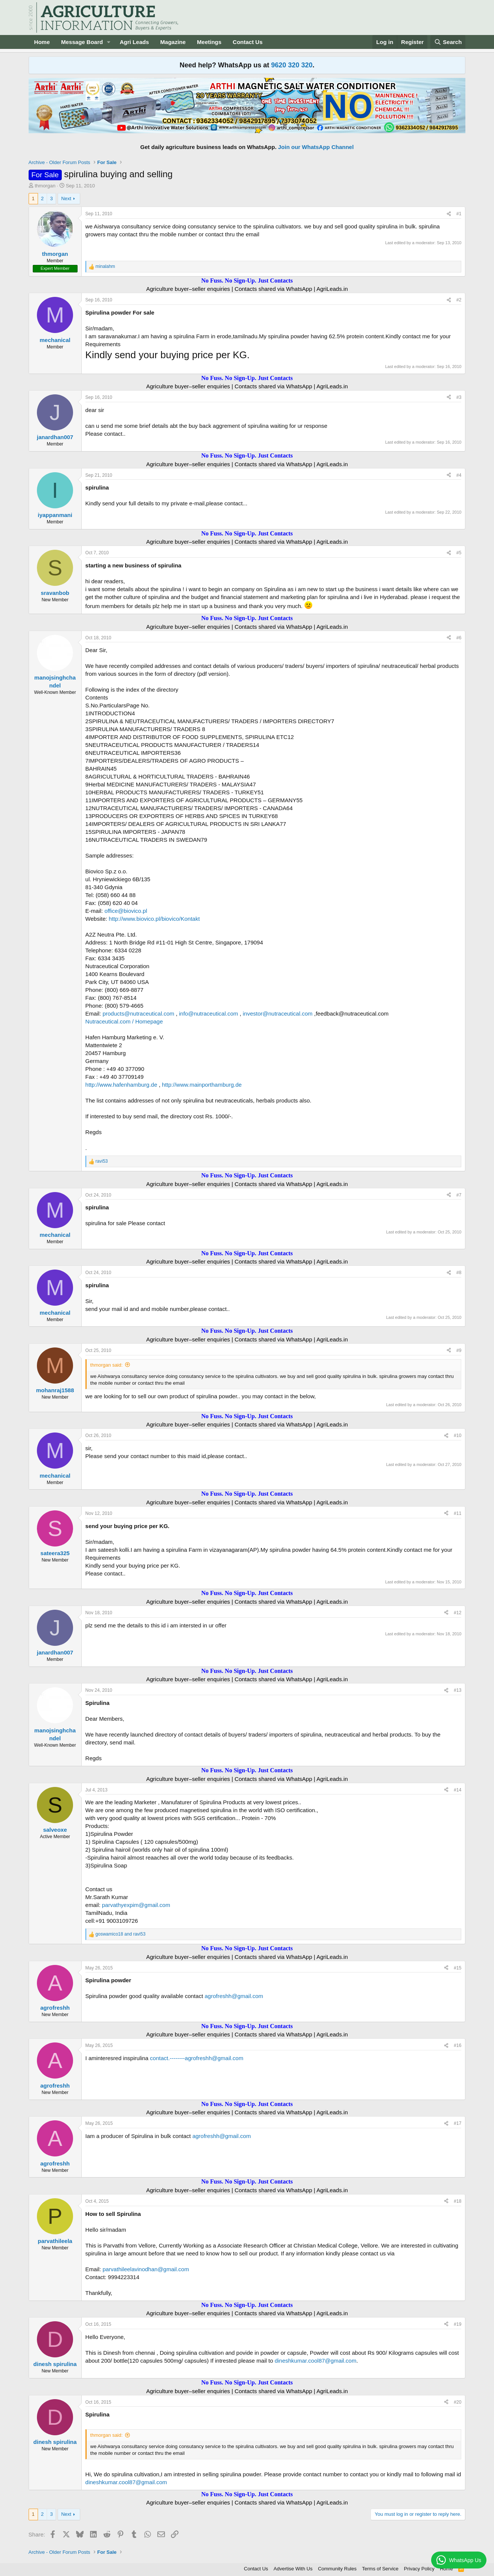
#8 (458, 1272)
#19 (457, 2324)
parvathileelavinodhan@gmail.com (145, 2269)
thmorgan (45, 186)
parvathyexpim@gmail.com (136, 1905)
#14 (457, 1790)
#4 (458, 475)
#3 (458, 397)
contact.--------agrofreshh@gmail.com (196, 2058)
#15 (457, 1968)
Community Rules (337, 2568)
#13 (457, 1690)
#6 (458, 637)
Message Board (82, 42)
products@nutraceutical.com (138, 1013)
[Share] (449, 214)
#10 (457, 1435)
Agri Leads (134, 42)
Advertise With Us (293, 2568)
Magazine (173, 42)
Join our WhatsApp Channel (316, 147)
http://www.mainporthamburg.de (202, 1084)
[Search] (448, 42)
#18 (457, 2201)
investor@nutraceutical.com (278, 1013)
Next (66, 198)
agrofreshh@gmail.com (233, 1996)
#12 (457, 1612)
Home (42, 42)
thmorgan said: (106, 1365)
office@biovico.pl (125, 911)
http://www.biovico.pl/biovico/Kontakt (154, 918)
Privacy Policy (419, 2568)
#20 (457, 2402)
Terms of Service (380, 2568)
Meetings (209, 42)
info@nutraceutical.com (208, 1013)
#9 (458, 1350)
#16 (457, 2045)
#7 (458, 1195)
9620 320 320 (292, 65)
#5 (458, 552)
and (121, 1934)
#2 (458, 300)
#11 (457, 1513)
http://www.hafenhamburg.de (121, 1084)
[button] (109, 42)
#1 (458, 213)
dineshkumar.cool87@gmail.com (315, 2360)
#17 (457, 2123)
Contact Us (247, 42)
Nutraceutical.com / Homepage (124, 1021)
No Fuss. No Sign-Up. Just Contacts (247, 280)
